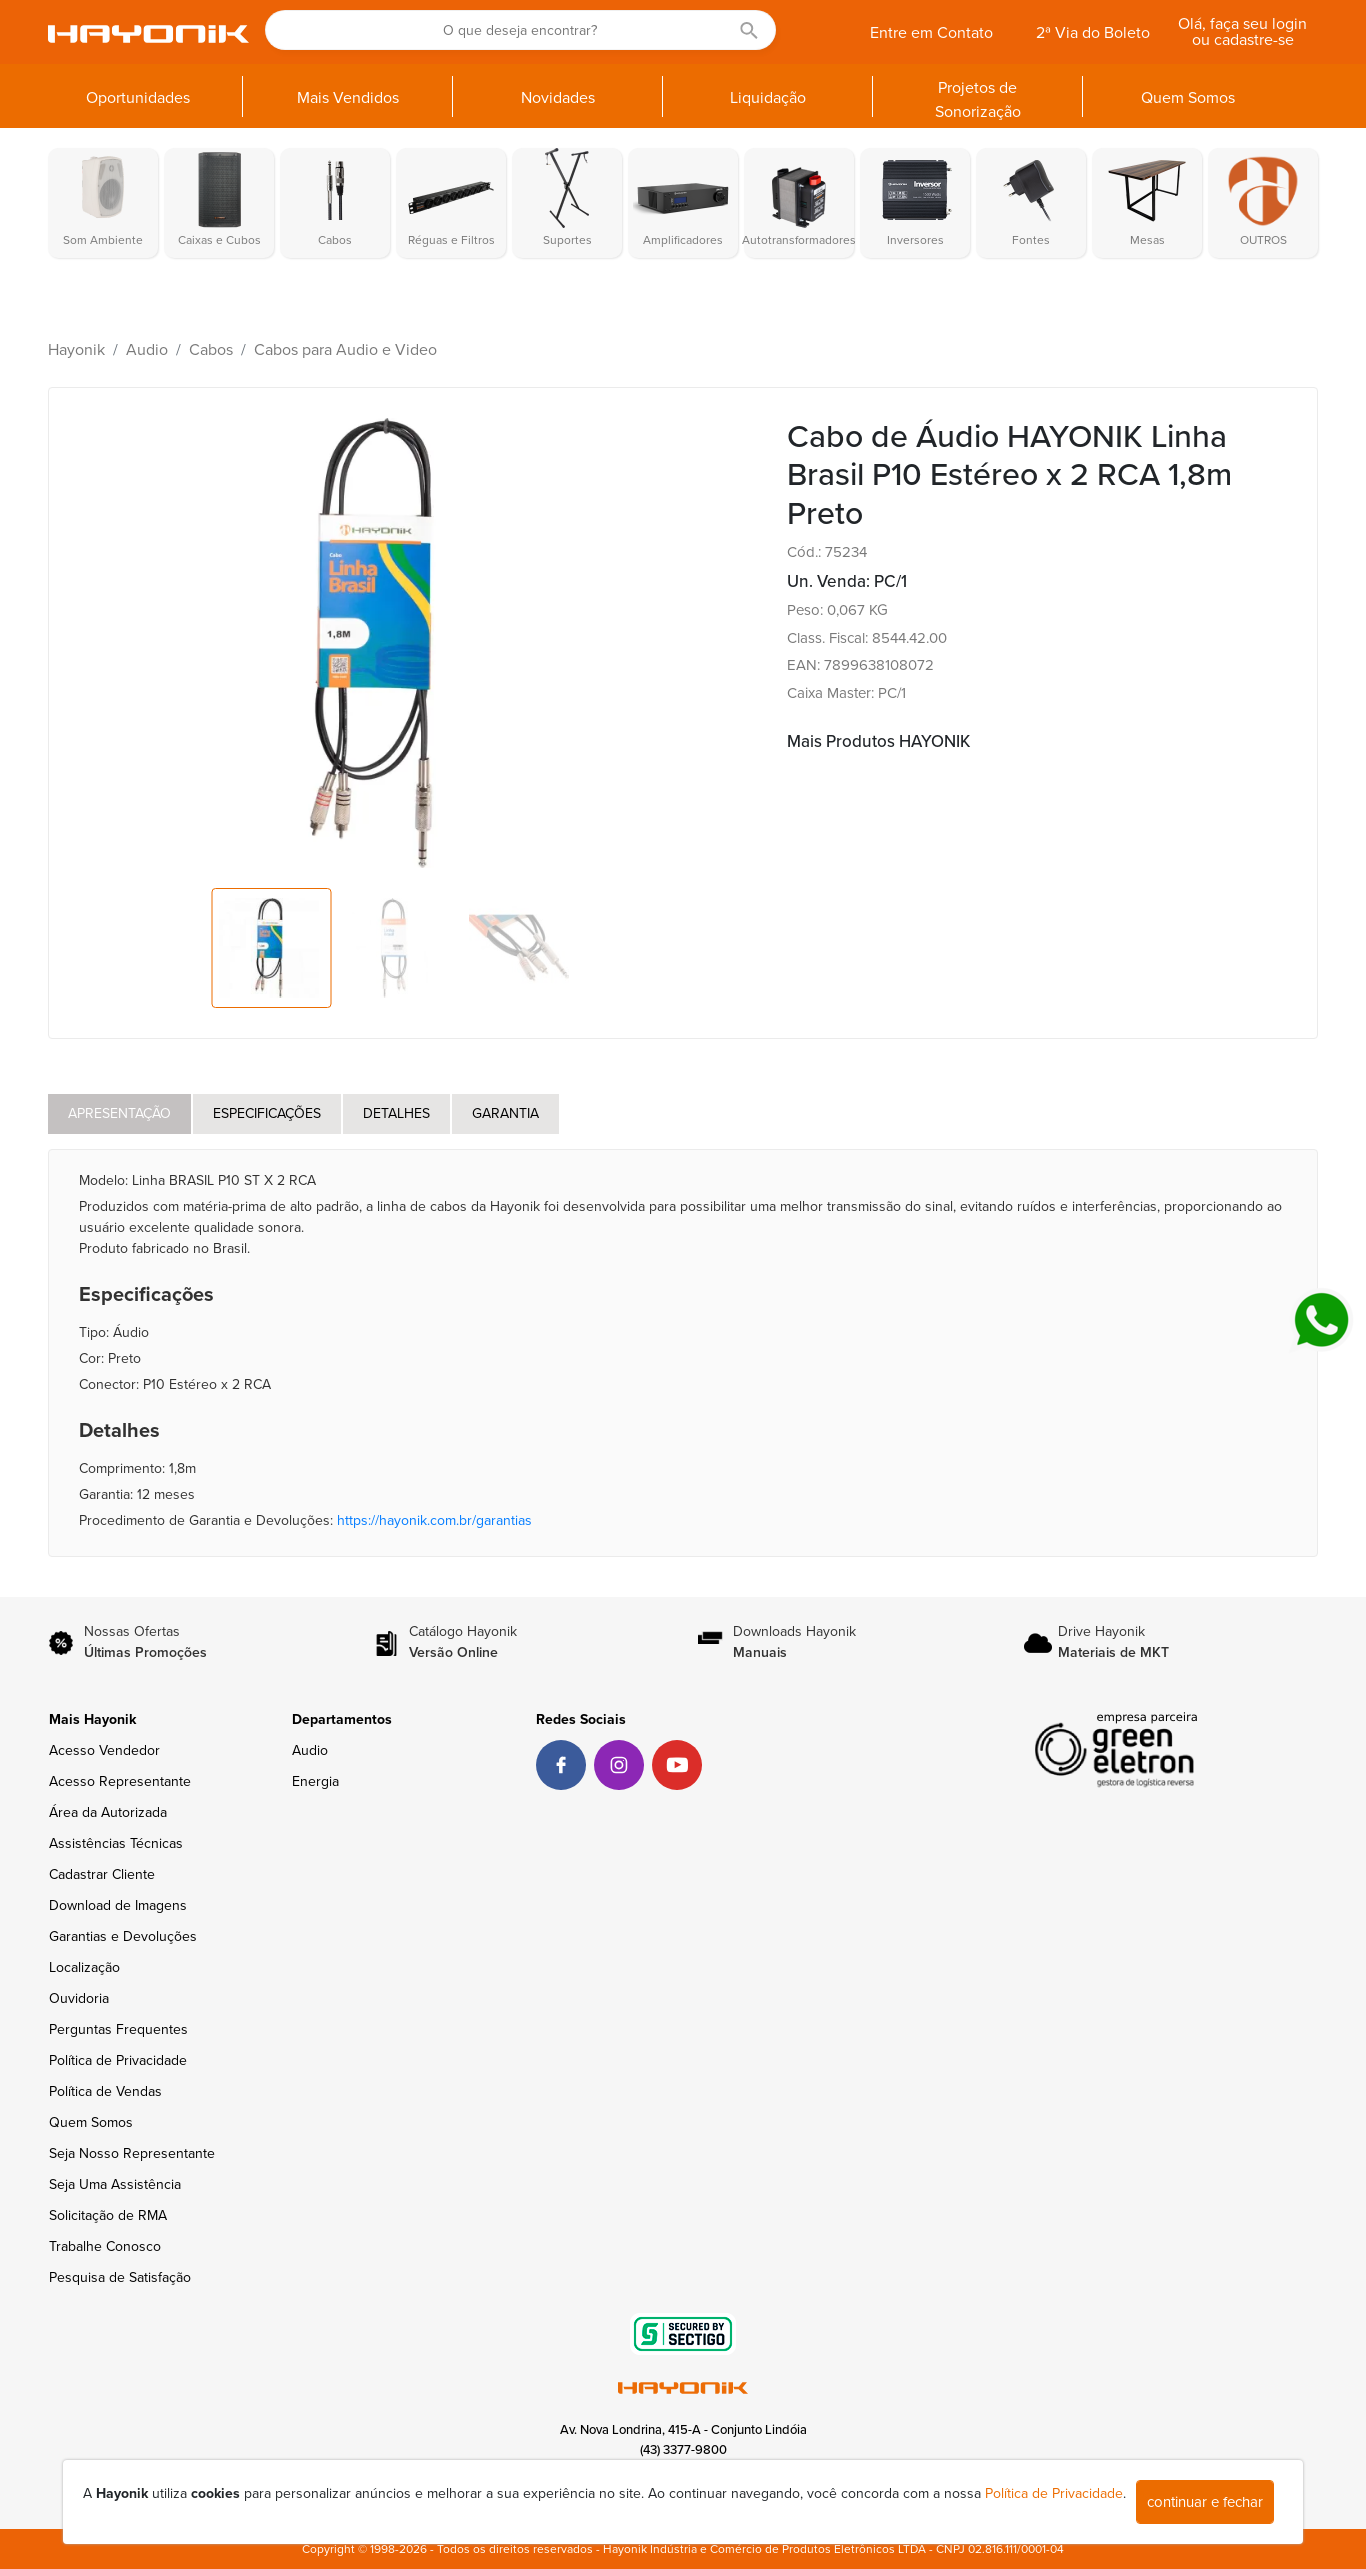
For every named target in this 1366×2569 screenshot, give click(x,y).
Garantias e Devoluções (123, 1936)
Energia (315, 1781)
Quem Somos (91, 2122)
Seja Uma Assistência (115, 2184)
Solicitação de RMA (108, 2215)
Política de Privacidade (118, 2060)
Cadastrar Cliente (102, 1874)
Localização (84, 1967)
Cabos (211, 350)
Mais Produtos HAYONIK (878, 741)
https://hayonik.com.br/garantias (434, 1520)
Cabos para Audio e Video (345, 350)
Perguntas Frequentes (118, 2029)
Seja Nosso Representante (132, 2153)
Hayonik (76, 350)
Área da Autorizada (108, 1812)
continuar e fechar (1205, 2502)
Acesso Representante (120, 1781)
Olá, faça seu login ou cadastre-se (1242, 32)
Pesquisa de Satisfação (120, 2277)
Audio (147, 350)
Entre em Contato (931, 33)
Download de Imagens (118, 1905)
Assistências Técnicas (116, 1843)
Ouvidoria (79, 1998)
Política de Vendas (105, 2091)
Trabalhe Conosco (105, 2246)
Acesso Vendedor (104, 1750)
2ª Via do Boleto (1093, 33)
